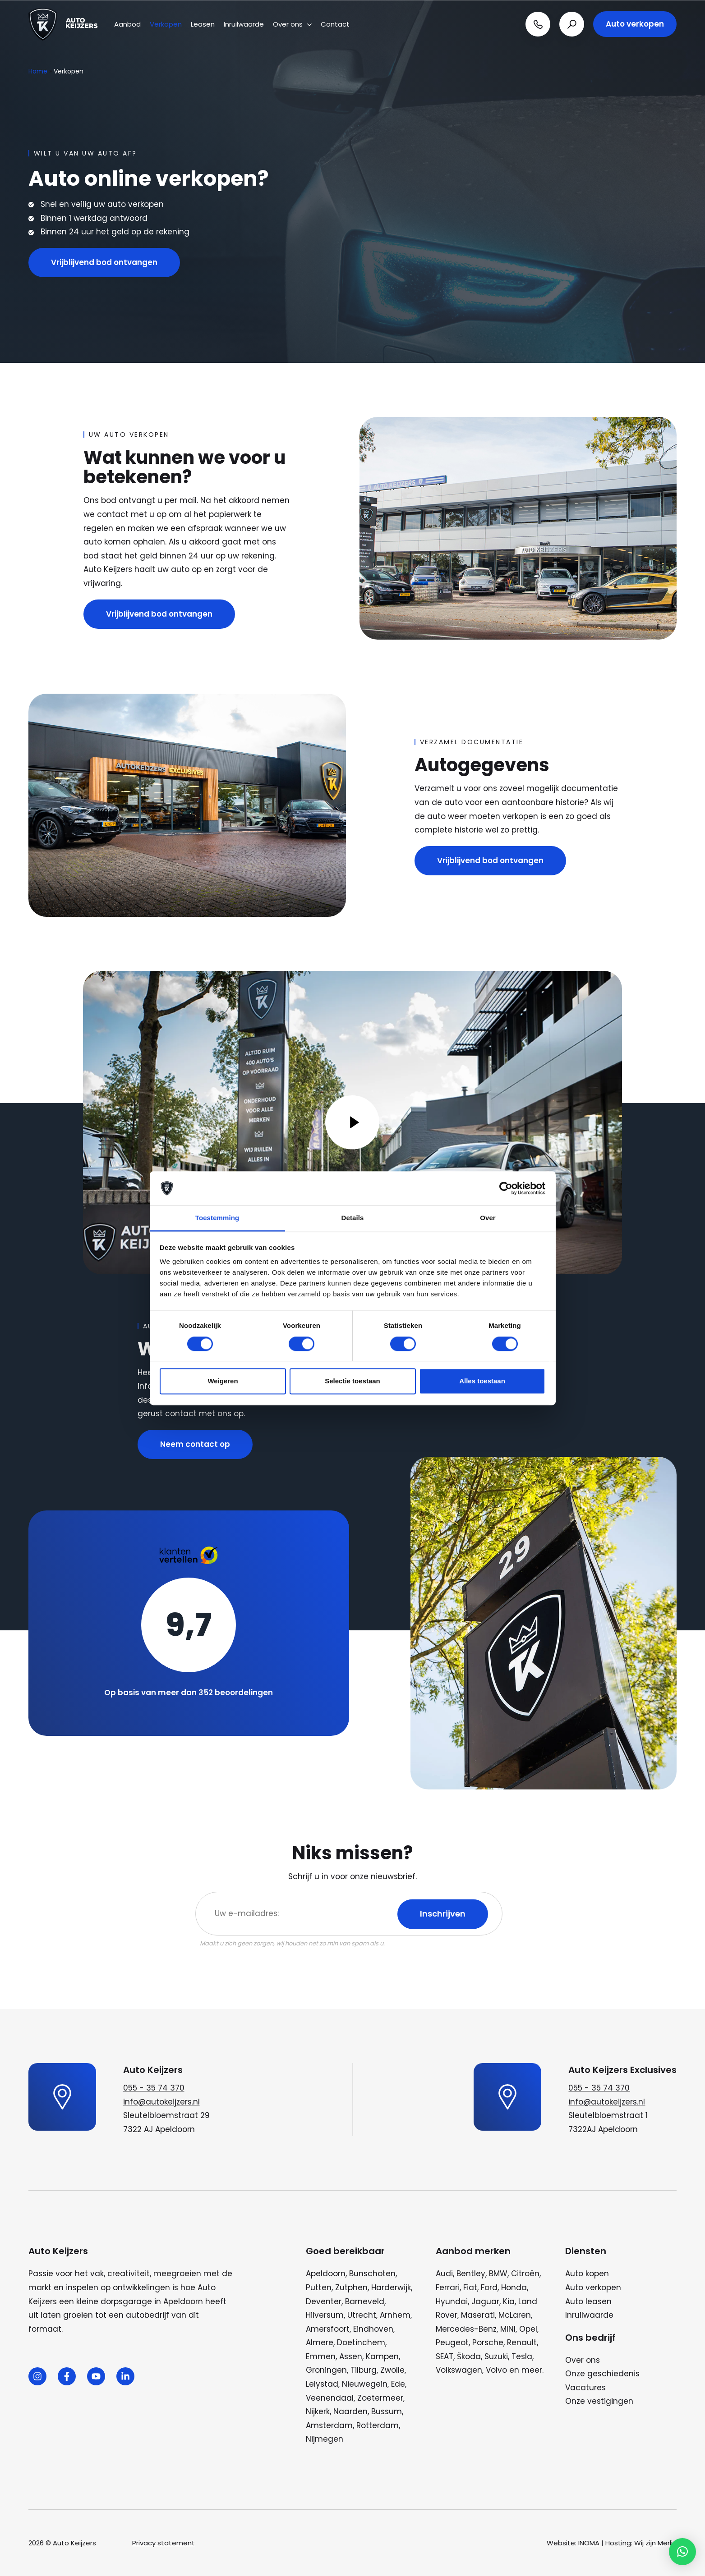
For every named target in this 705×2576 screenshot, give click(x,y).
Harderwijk (391, 2287)
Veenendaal (330, 2398)
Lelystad (322, 2384)
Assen (350, 2356)
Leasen (203, 24)
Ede (398, 2384)
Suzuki (496, 2356)
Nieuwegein (364, 2384)
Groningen (326, 2370)
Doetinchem (361, 2342)
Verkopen (166, 24)
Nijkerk (318, 2411)
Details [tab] (352, 1218)
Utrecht (361, 2315)
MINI (508, 2329)
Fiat (470, 2287)
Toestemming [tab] (217, 1218)
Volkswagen (459, 2370)
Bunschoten (372, 2273)
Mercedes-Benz (466, 2329)
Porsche (487, 2342)
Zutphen (351, 2287)
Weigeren (222, 1381)
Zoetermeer (380, 2398)
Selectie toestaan (352, 1381)
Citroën (525, 2273)
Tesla (521, 2356)
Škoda (469, 2356)
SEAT (444, 2356)
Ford (489, 2287)
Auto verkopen (593, 2287)
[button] (682, 2551)
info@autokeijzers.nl (161, 2101)
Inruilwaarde (244, 24)
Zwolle (392, 2370)
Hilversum (325, 2315)
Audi (444, 2273)
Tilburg (363, 2370)
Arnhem (395, 2315)
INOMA (588, 2543)
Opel (528, 2329)
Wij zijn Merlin (655, 2543)
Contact (335, 24)
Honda (514, 2287)
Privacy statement (163, 2543)
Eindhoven (373, 2329)
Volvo (496, 2370)
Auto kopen (587, 2273)
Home (37, 71)
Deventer (323, 2301)
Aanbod (127, 24)
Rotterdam (377, 2425)
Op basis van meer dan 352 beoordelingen (188, 1692)
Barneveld (364, 2301)
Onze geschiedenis (602, 2373)
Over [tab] (488, 1218)
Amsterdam (329, 2425)
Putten (319, 2287)
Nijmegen (324, 2439)
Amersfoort (328, 2329)
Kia (509, 2301)
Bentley (470, 2273)
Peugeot (452, 2342)
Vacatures (585, 2387)
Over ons (292, 24)
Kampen (382, 2356)
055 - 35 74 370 (153, 2087)
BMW (498, 2273)
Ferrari (448, 2287)
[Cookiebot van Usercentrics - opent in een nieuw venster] (505, 1188)
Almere (319, 2342)
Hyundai (452, 2301)
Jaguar (485, 2301)
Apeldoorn (326, 2273)
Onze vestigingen (599, 2401)
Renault (522, 2342)
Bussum (386, 2411)
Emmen (321, 2356)
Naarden (350, 2411)
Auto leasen (588, 2301)
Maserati (478, 2315)
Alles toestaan (482, 1381)
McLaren (514, 2315)
